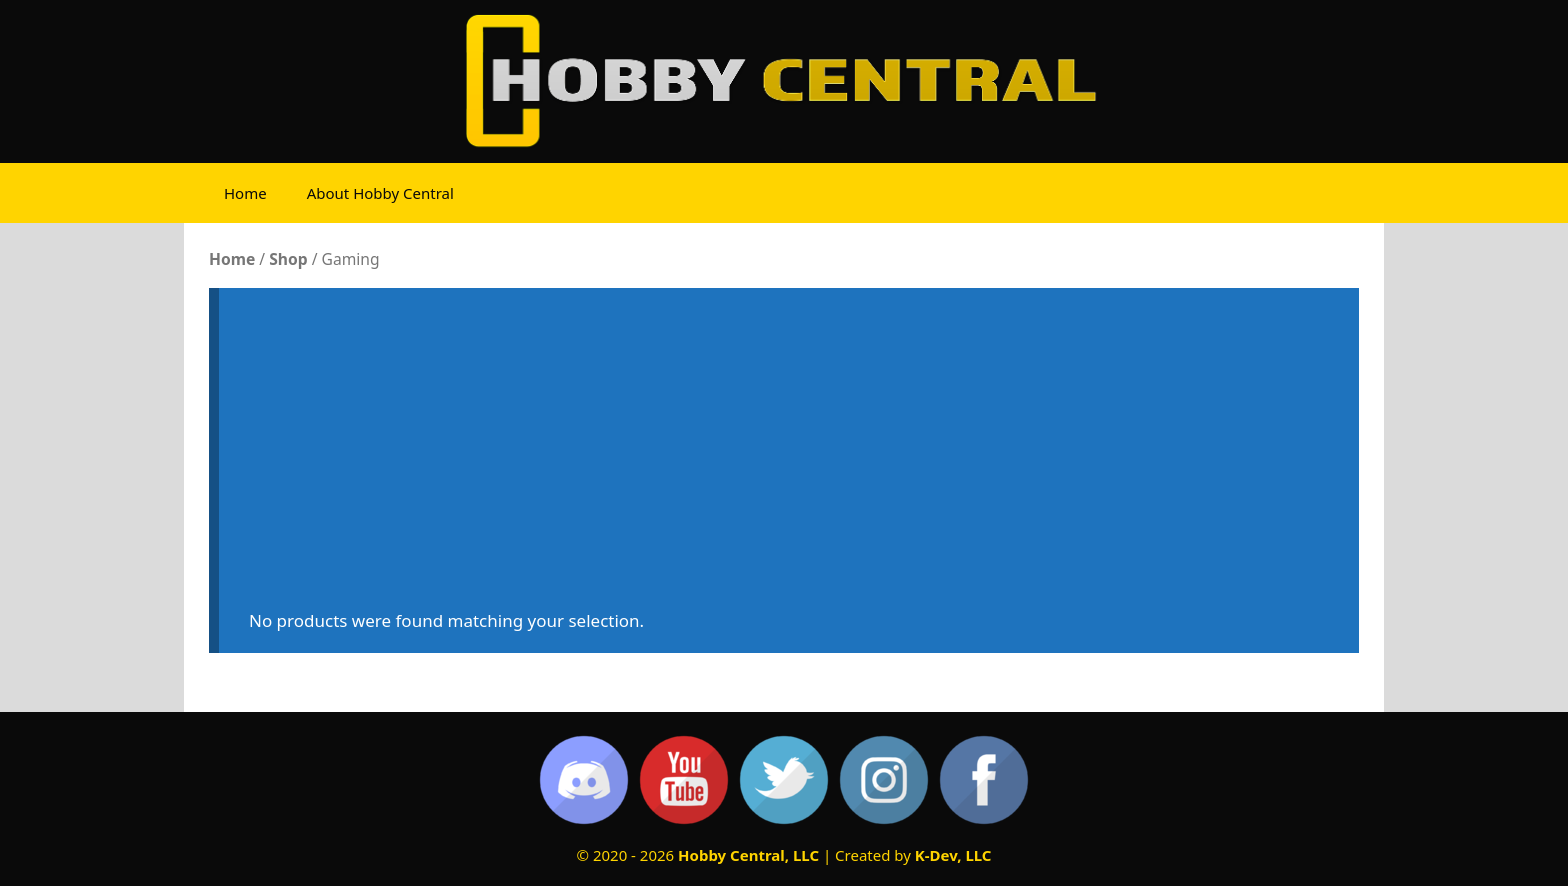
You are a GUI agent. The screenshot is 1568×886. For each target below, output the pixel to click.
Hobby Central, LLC (748, 855)
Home (245, 193)
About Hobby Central (380, 193)
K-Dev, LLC (953, 855)
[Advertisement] (789, 458)
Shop (288, 259)
